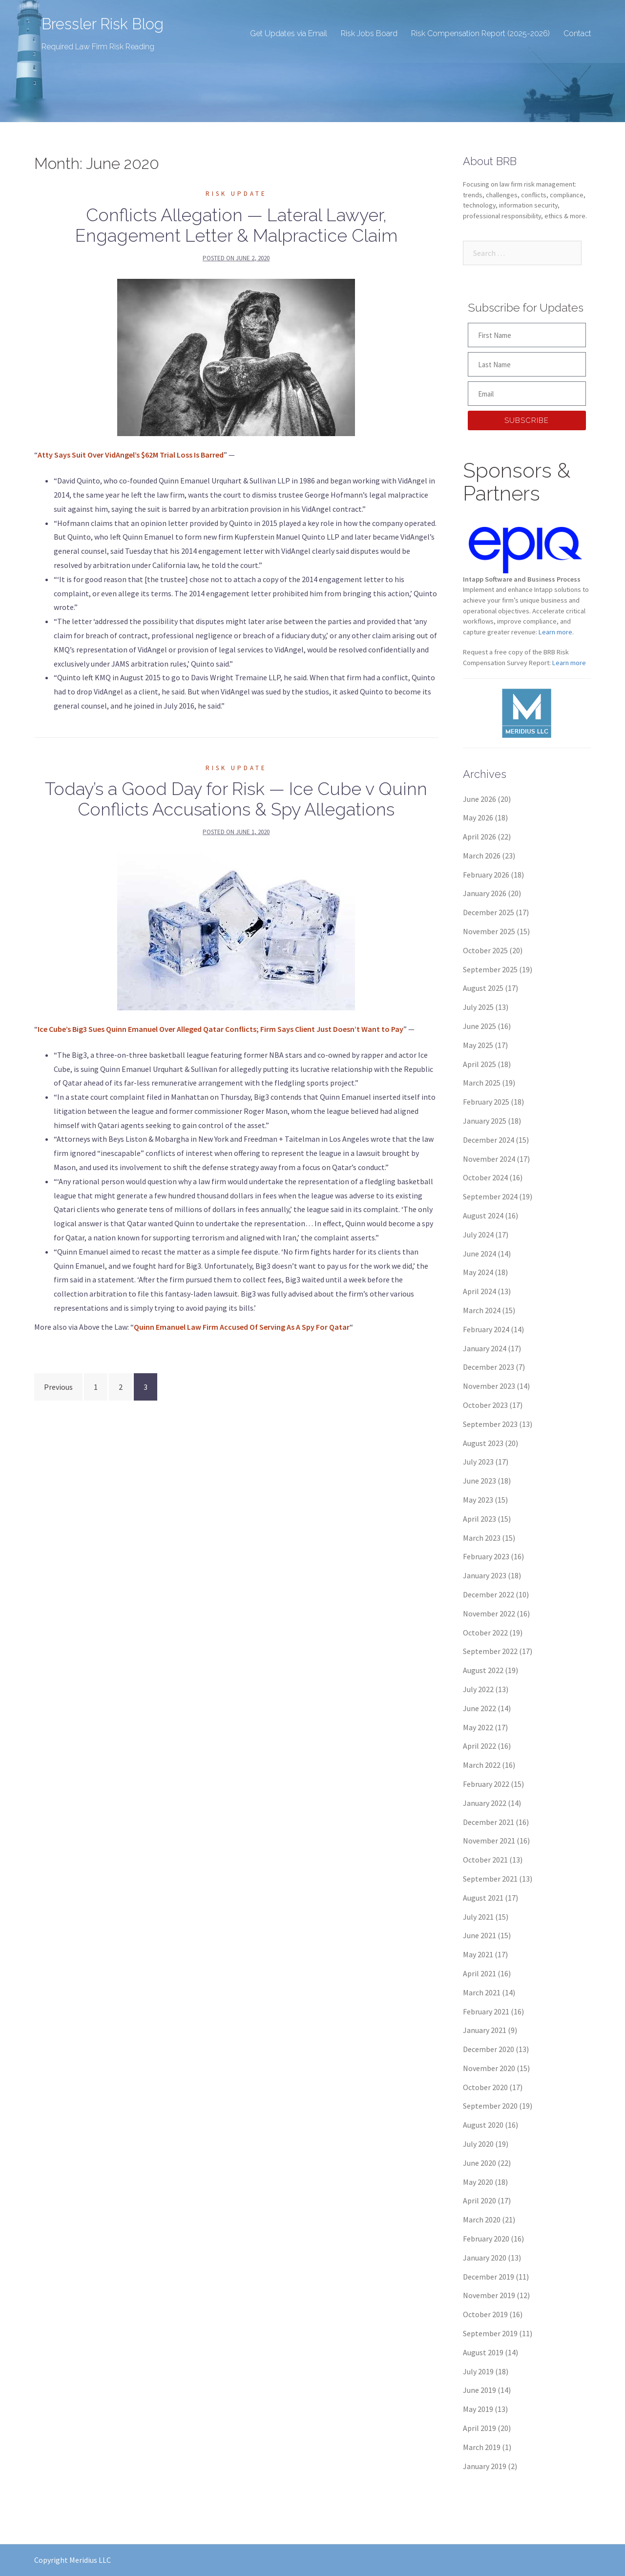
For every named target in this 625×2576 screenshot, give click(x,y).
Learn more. (556, 632)
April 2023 (479, 1519)
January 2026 (484, 893)
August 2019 (483, 2352)
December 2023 (488, 1367)
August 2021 (483, 1898)
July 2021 (478, 1917)
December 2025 (488, 912)
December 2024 (488, 1140)
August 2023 (483, 1443)
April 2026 (479, 836)
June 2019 (479, 2390)
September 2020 (490, 2106)
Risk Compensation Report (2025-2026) (480, 33)
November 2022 (489, 1613)
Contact (577, 33)
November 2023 (489, 1386)
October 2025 (485, 950)
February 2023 (486, 1556)
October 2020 (485, 2087)
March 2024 (481, 1310)
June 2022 (479, 1708)
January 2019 (484, 2466)
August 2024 (483, 1215)
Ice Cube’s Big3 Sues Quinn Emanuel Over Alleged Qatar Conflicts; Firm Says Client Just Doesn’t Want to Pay (220, 1029)
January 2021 (484, 2030)
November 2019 (489, 2295)
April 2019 (479, 2428)
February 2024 (486, 1329)
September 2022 (490, 1651)
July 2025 (478, 1007)
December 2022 (488, 1594)
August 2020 (483, 2125)
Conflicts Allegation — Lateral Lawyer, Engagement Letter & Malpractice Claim (236, 225)
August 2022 (483, 1670)
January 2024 (484, 1348)
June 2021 (479, 1935)
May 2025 (478, 1045)
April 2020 (479, 2200)
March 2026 (481, 855)
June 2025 (479, 1026)
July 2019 (478, 2371)
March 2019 (481, 2447)
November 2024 (489, 1159)
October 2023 (485, 1405)
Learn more (569, 662)
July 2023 (478, 1461)
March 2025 (481, 1083)
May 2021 (478, 1954)
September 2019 (490, 2333)
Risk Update (236, 193)
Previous (58, 1387)
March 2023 (481, 1538)
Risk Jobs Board (369, 33)
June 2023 (479, 1481)
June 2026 (479, 799)
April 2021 (479, 1973)
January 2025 (484, 1121)
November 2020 (489, 2068)
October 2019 (485, 2314)
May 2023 (478, 1500)
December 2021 (488, 1822)
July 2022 (478, 1689)
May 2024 (478, 1272)
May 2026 (478, 817)
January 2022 (484, 1803)
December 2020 (488, 2049)
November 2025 (489, 931)
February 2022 (486, 1784)
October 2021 (485, 1859)
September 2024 (490, 1196)
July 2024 (478, 1234)
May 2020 (478, 2182)
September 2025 (490, 969)
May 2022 (478, 1727)
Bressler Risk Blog (104, 24)
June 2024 (479, 1253)
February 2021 (486, 2011)
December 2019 (488, 2277)
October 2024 (485, 1177)
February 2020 (486, 2238)
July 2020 (478, 2144)
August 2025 (483, 988)
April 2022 (479, 1746)
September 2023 (490, 1424)
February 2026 (486, 875)
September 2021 (490, 1879)
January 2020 (484, 2257)
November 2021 (489, 1840)
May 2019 (478, 2409)
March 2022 (481, 1765)
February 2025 (486, 1102)
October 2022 (485, 1632)
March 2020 (481, 2219)
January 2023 (484, 1575)
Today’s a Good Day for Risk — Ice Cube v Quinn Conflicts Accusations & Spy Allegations (236, 798)
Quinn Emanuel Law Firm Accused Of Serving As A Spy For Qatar (242, 1327)
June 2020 (479, 2163)
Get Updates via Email (288, 33)
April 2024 (479, 1291)
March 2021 (481, 1992)
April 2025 (479, 1064)
